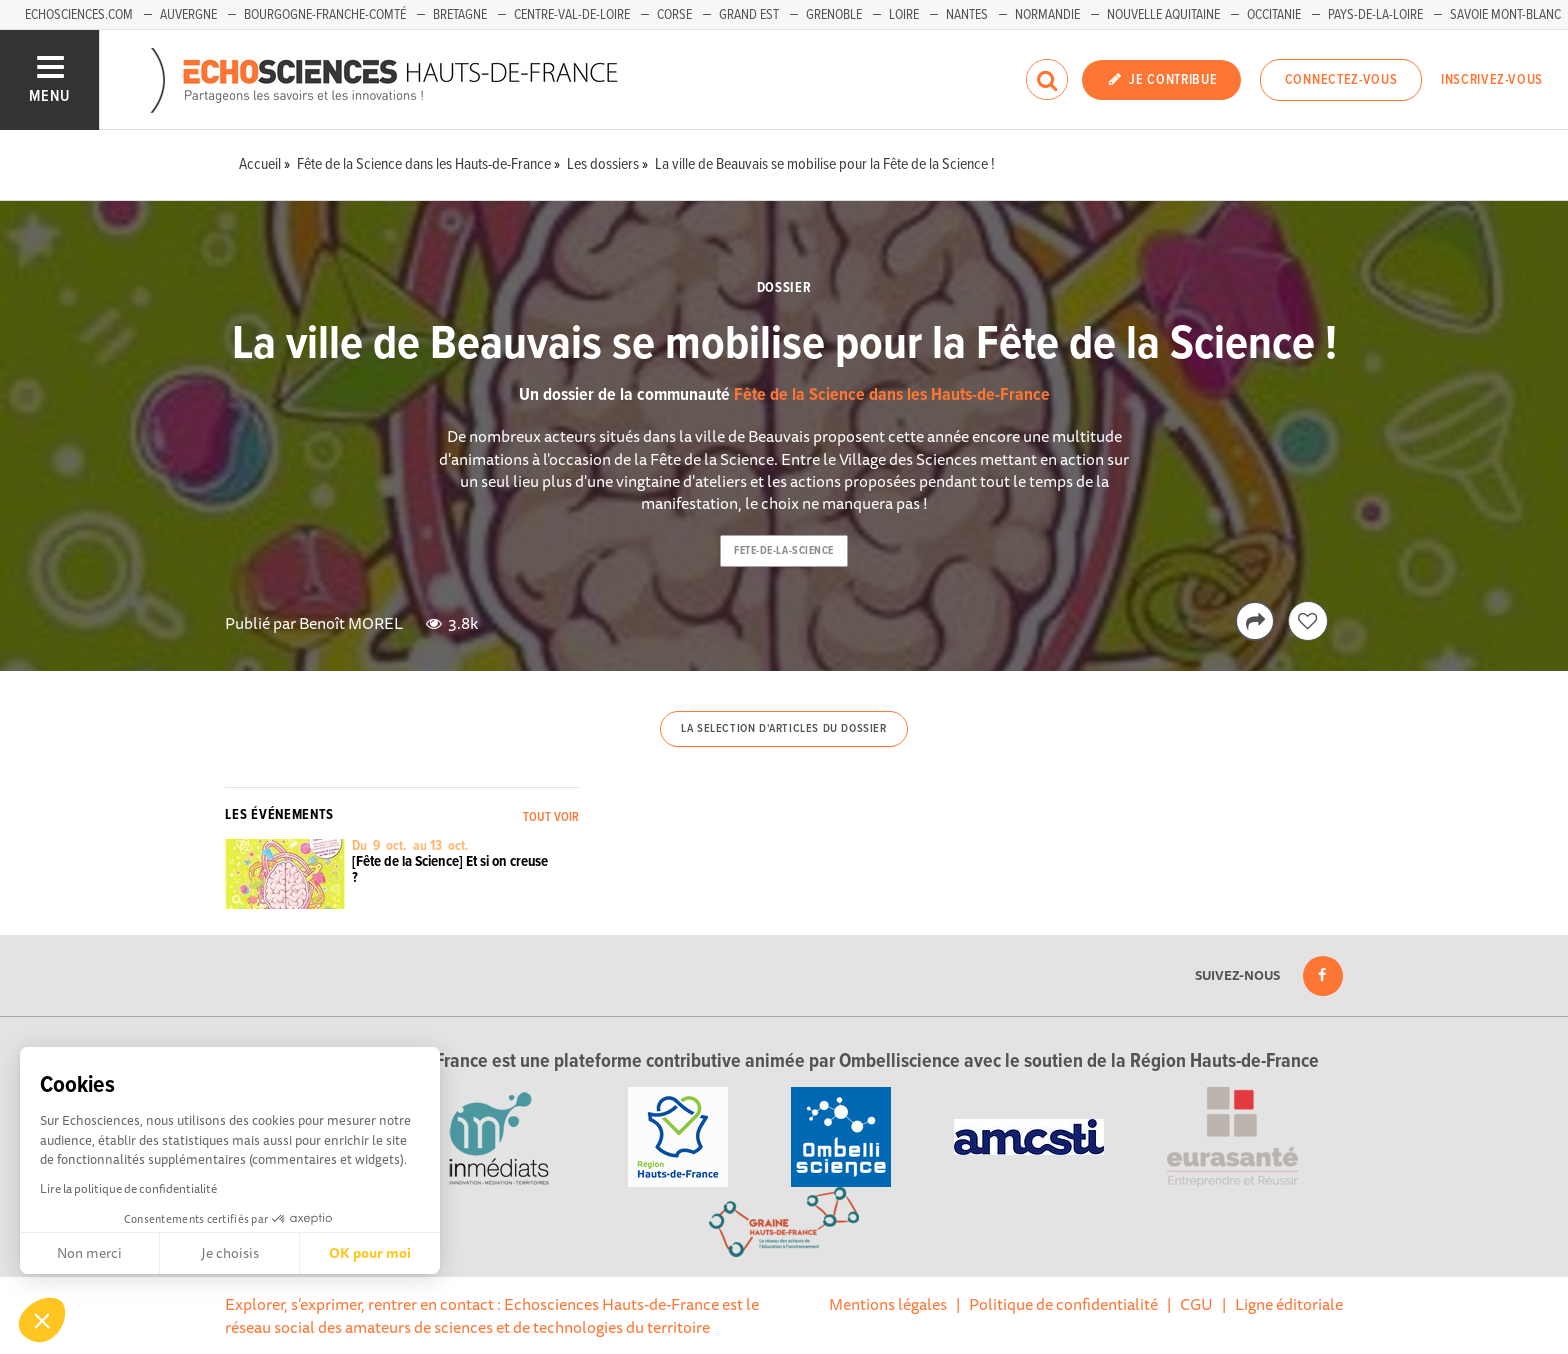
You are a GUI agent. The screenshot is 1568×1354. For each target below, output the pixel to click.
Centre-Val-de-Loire (572, 15)
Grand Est (749, 15)
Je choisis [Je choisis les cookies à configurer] (230, 1253)
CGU (1196, 1304)
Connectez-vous (1341, 80)
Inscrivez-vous (1492, 80)
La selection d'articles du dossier (783, 729)
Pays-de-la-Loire (1375, 15)
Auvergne (188, 15)
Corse (674, 15)
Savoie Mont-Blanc (1505, 15)
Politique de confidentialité (1063, 1304)
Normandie (1047, 15)
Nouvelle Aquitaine (1163, 15)
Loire (904, 15)
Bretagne (460, 15)
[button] (42, 1320)
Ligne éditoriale (1289, 1304)
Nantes (967, 15)
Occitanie (1274, 15)
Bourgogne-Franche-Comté (325, 15)
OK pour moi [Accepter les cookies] (370, 1253)
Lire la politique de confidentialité (128, 1188)
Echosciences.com (79, 15)
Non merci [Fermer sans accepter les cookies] (89, 1253)
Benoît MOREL (351, 623)
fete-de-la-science (784, 551)
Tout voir (551, 817)
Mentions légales (888, 1304)
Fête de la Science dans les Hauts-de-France (892, 395)
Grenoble (834, 15)
